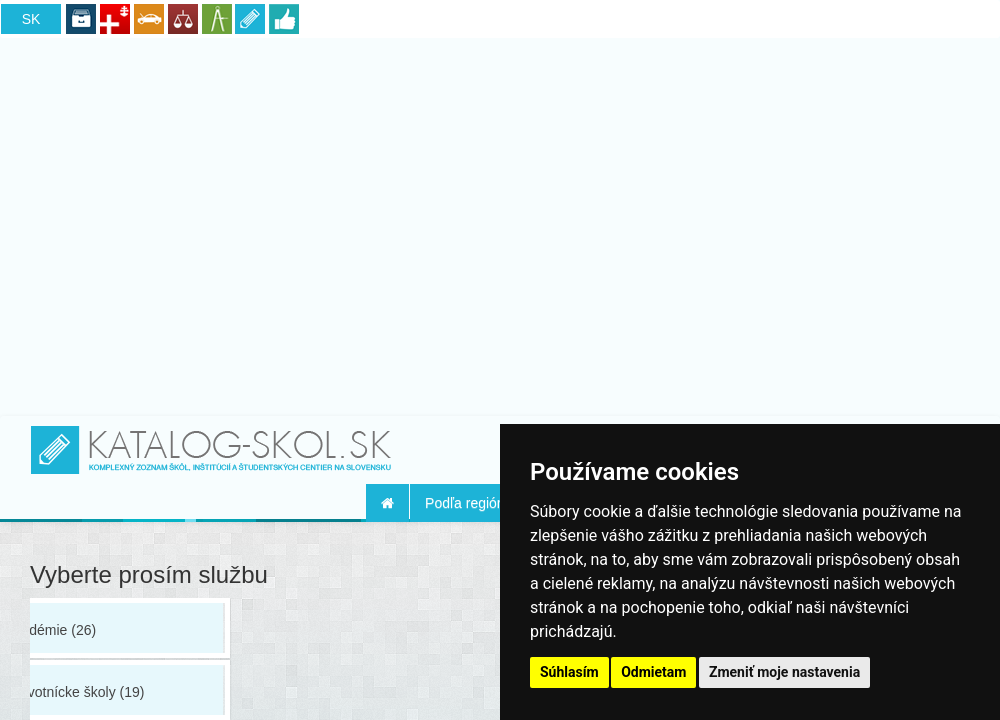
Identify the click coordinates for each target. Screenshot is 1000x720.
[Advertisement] (500, 223)
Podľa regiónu (468, 503)
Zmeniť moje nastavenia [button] (784, 672)
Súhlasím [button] (569, 672)
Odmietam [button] (653, 672)
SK (31, 19)
